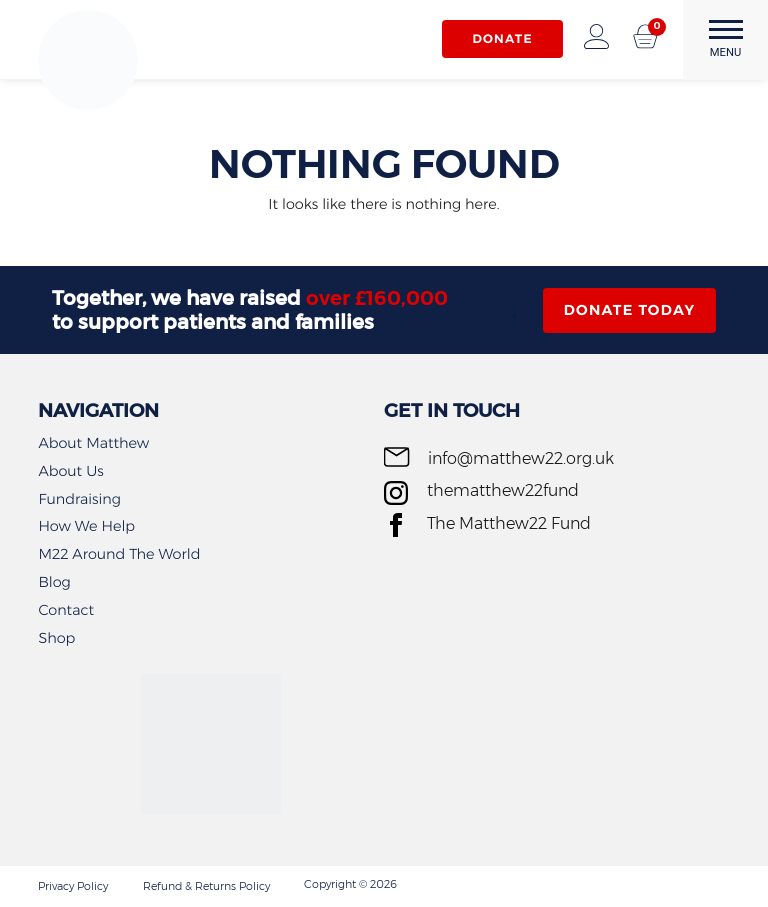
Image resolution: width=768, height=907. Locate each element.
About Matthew (93, 443)
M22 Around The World (119, 554)
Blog (54, 582)
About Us (70, 471)
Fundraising (79, 499)
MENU (726, 39)
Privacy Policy (73, 886)
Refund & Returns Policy (206, 886)
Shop (56, 638)
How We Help (86, 526)
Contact (66, 610)
